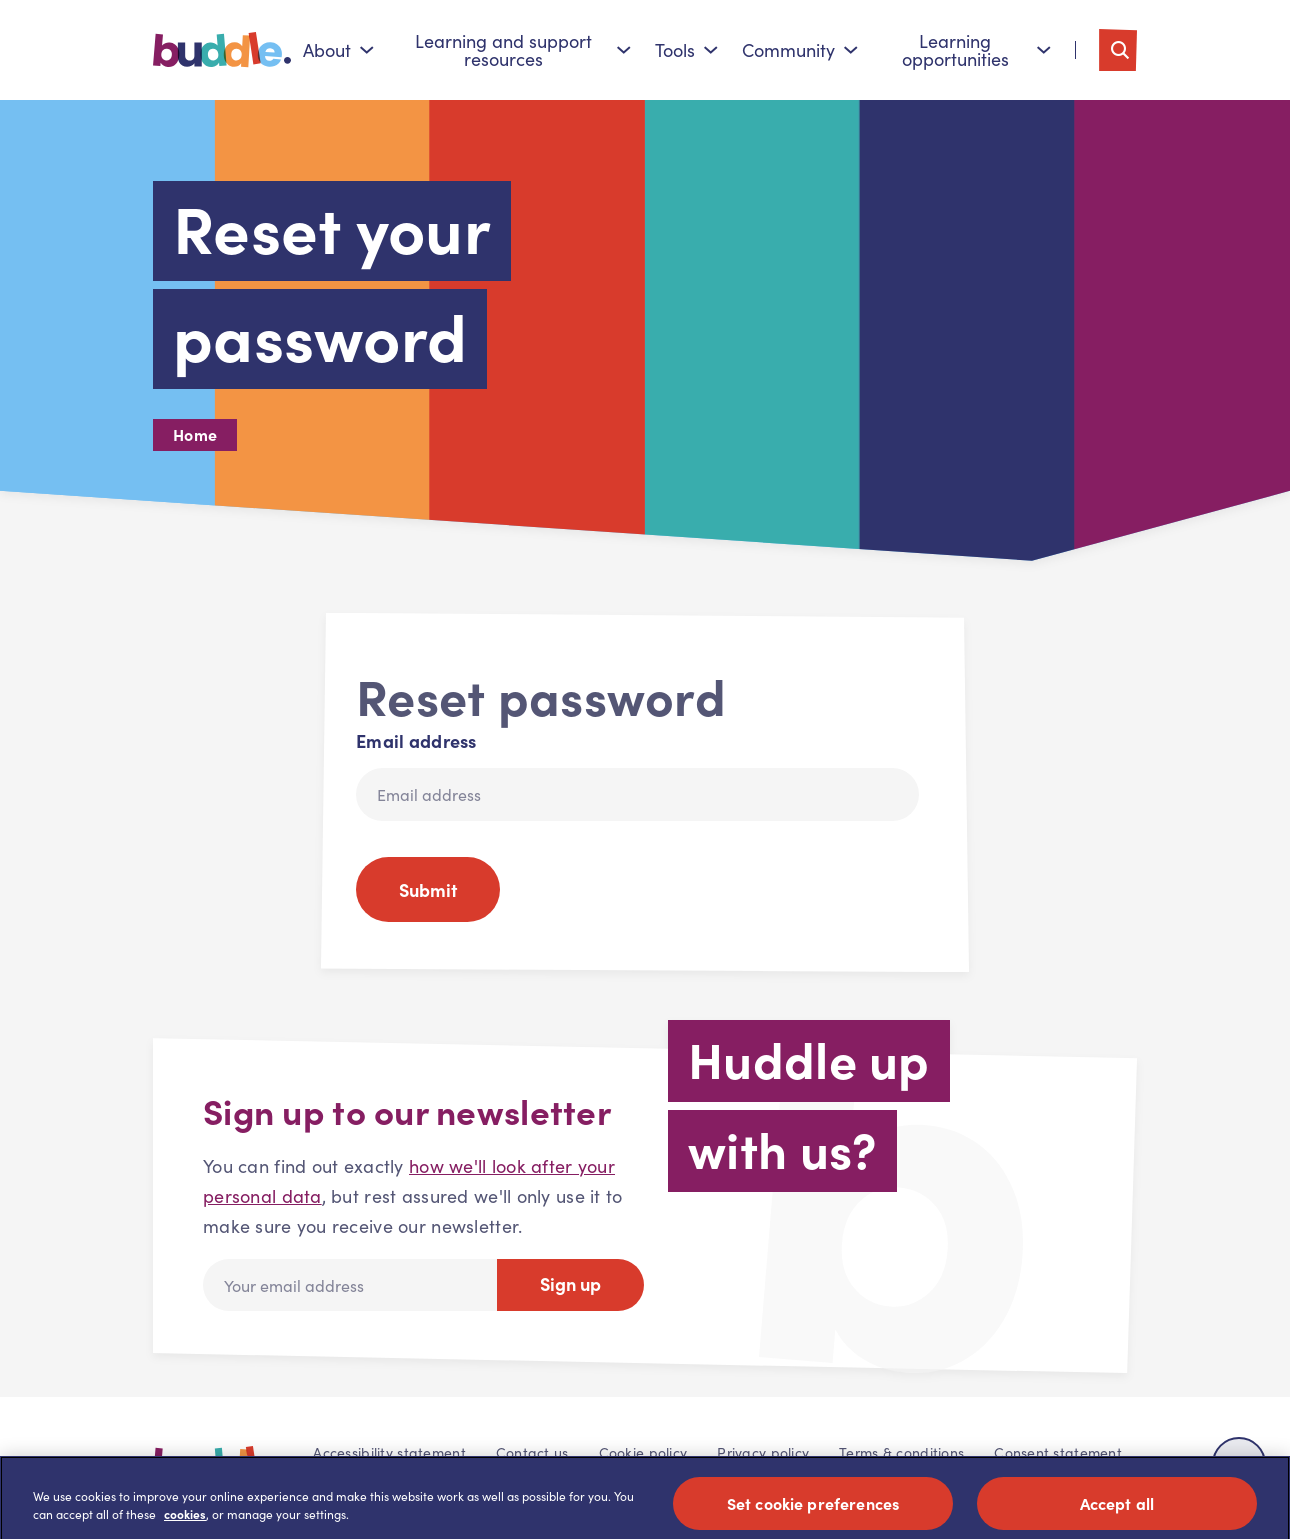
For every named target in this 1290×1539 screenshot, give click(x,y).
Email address (416, 740)
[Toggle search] (1118, 50)
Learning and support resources (523, 50)
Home (195, 434)
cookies (185, 1523)
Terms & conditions (901, 1452)
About (338, 50)
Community (800, 50)
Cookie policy (643, 1452)
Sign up (570, 1283)
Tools (686, 50)
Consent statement (1058, 1452)
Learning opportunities (976, 50)
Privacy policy (763, 1452)
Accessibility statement (389, 1452)
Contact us (532, 1452)
